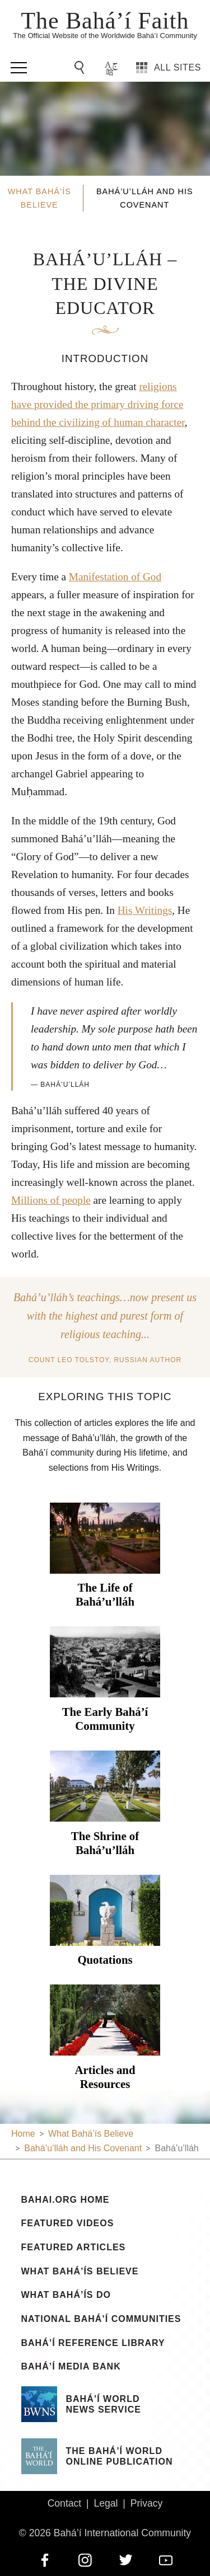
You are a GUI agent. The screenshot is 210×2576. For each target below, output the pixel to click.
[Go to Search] (81, 68)
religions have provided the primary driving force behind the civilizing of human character (98, 404)
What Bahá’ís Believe (80, 2271)
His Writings (145, 910)
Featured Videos (67, 2223)
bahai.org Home (65, 2199)
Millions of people (51, 1200)
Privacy (146, 2503)
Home (23, 2133)
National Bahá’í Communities (101, 2319)
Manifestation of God (115, 577)
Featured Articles (73, 2247)
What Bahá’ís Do (66, 2295)
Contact (65, 2503)
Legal (106, 2503)
